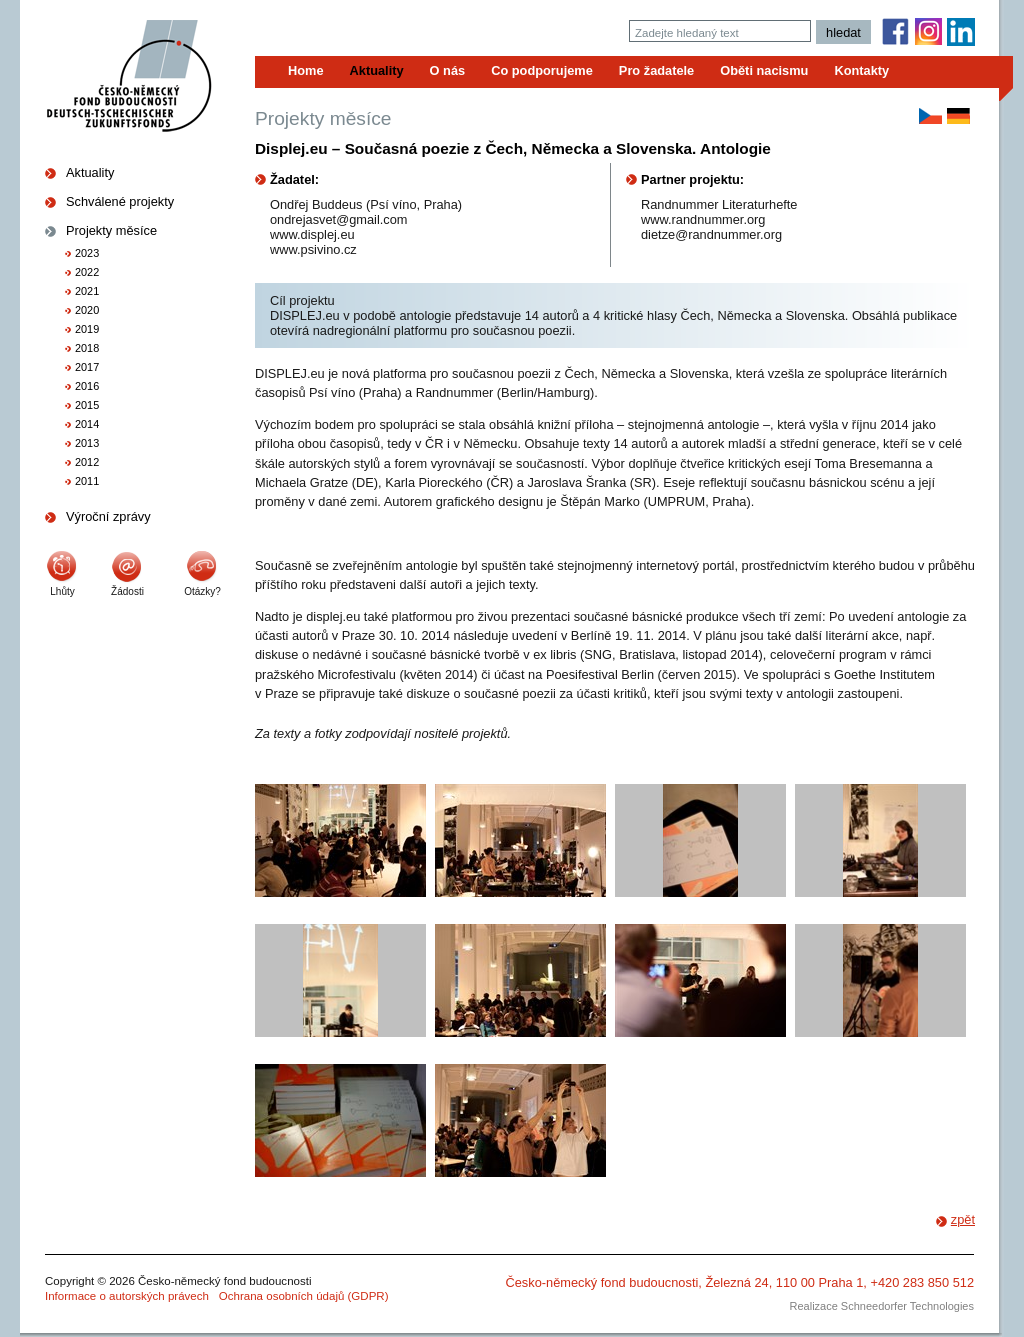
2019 (87, 329)
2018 (87, 348)
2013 (87, 443)
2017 (87, 367)
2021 (87, 291)
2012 (87, 462)
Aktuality (90, 172)
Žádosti (127, 591)
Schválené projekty (120, 201)
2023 (87, 253)
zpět (963, 1219)
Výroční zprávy (108, 516)
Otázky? (202, 591)
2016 (87, 386)
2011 (87, 481)
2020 (87, 310)
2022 (87, 272)
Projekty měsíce (111, 230)
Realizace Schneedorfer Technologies (882, 1306)
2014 (87, 424)
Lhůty (62, 591)
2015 (87, 405)
